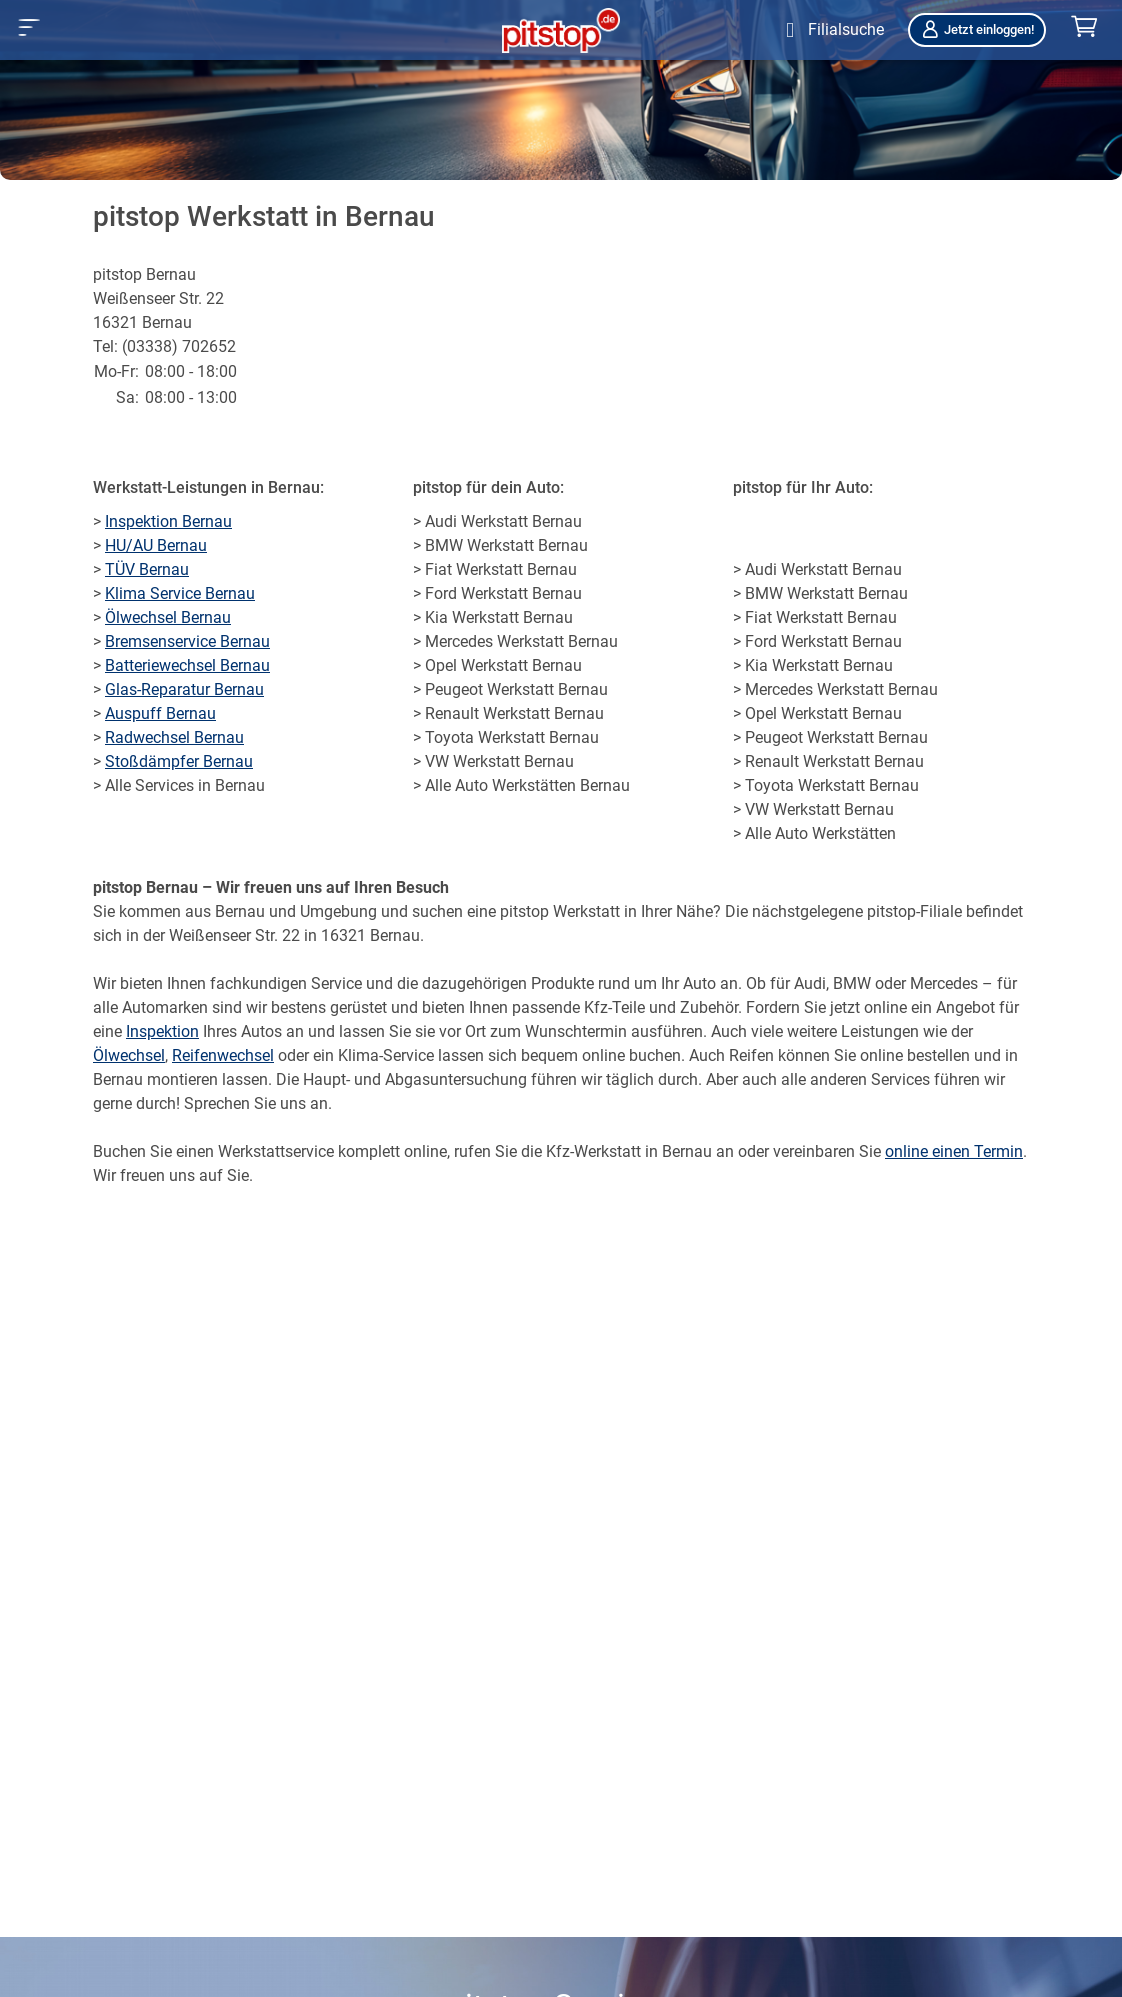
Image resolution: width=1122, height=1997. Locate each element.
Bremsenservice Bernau (187, 641)
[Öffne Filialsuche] (830, 30)
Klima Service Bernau (180, 593)
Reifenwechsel (223, 1055)
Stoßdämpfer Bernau (179, 761)
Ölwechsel (129, 1055)
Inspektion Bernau (168, 521)
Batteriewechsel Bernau (187, 665)
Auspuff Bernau (160, 713)
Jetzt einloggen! (977, 29)
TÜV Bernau (147, 569)
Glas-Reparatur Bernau (184, 689)
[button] (29, 27)
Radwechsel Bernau (174, 737)
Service (336, 983)
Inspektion (162, 1031)
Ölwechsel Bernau (168, 617)
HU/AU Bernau (156, 545)
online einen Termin (954, 1151)
